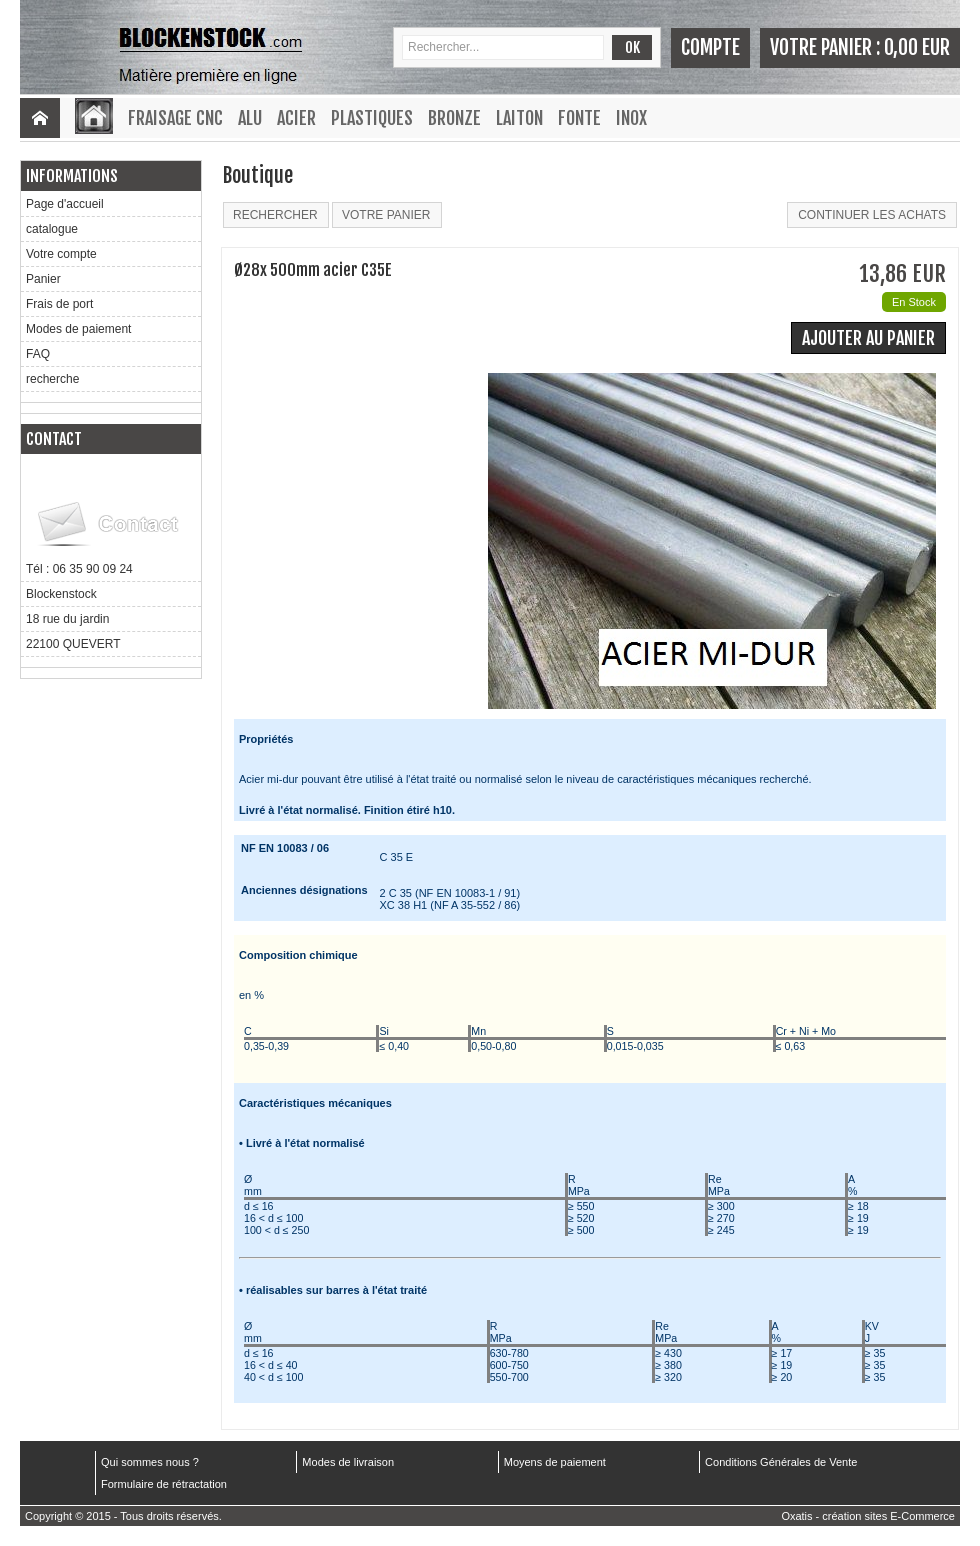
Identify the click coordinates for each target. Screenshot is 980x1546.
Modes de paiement (78, 329)
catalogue (52, 229)
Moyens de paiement (555, 1462)
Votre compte (61, 254)
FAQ (38, 354)
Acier (296, 118)
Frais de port (59, 304)
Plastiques (372, 118)
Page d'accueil (65, 204)
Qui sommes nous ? (150, 1462)
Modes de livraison (348, 1462)
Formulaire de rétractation (164, 1484)
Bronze (454, 118)
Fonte (579, 118)
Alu (250, 118)
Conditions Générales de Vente (781, 1462)
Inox (631, 118)
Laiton (519, 118)
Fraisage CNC (175, 118)
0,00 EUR (917, 47)
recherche (52, 379)
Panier (43, 279)
